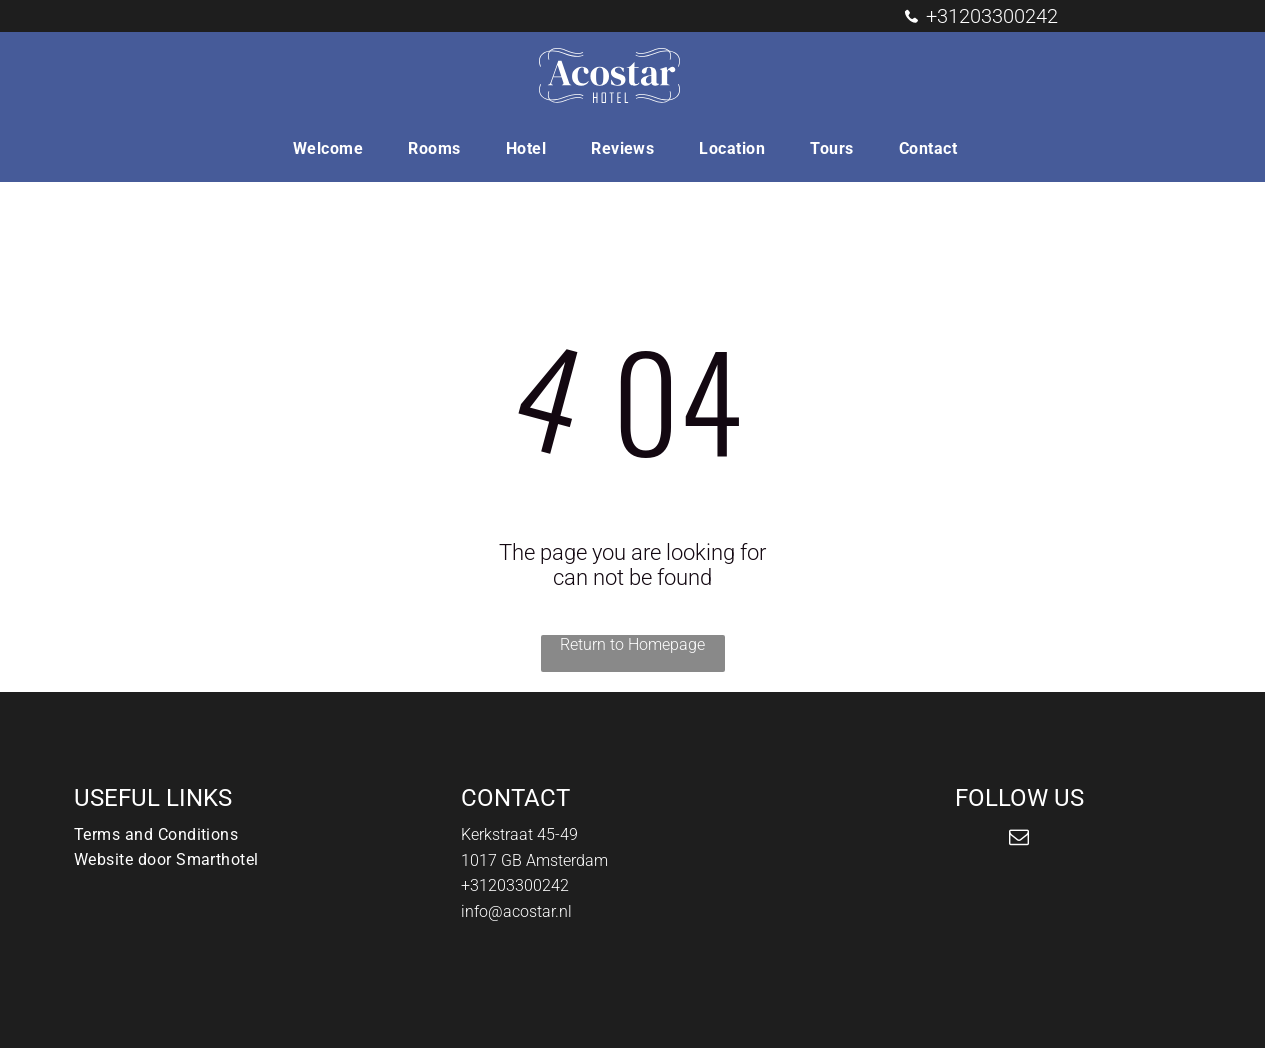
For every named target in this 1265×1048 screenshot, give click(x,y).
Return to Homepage (632, 644)
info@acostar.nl (516, 911)
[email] (1019, 839)
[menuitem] (335, 148)
